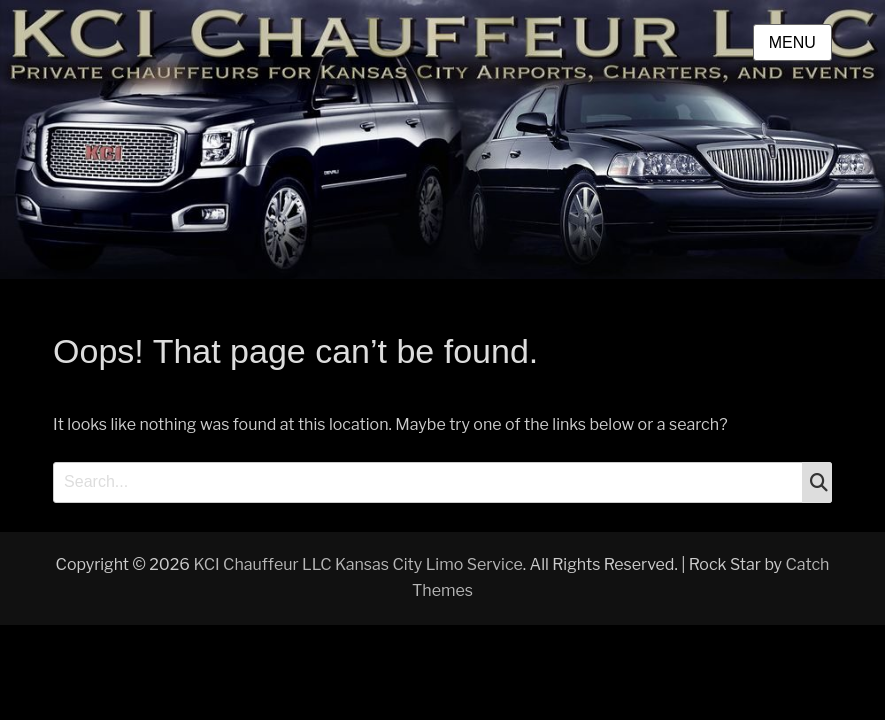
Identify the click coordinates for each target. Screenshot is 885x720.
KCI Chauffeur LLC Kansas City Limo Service (357, 564)
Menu (792, 42)
